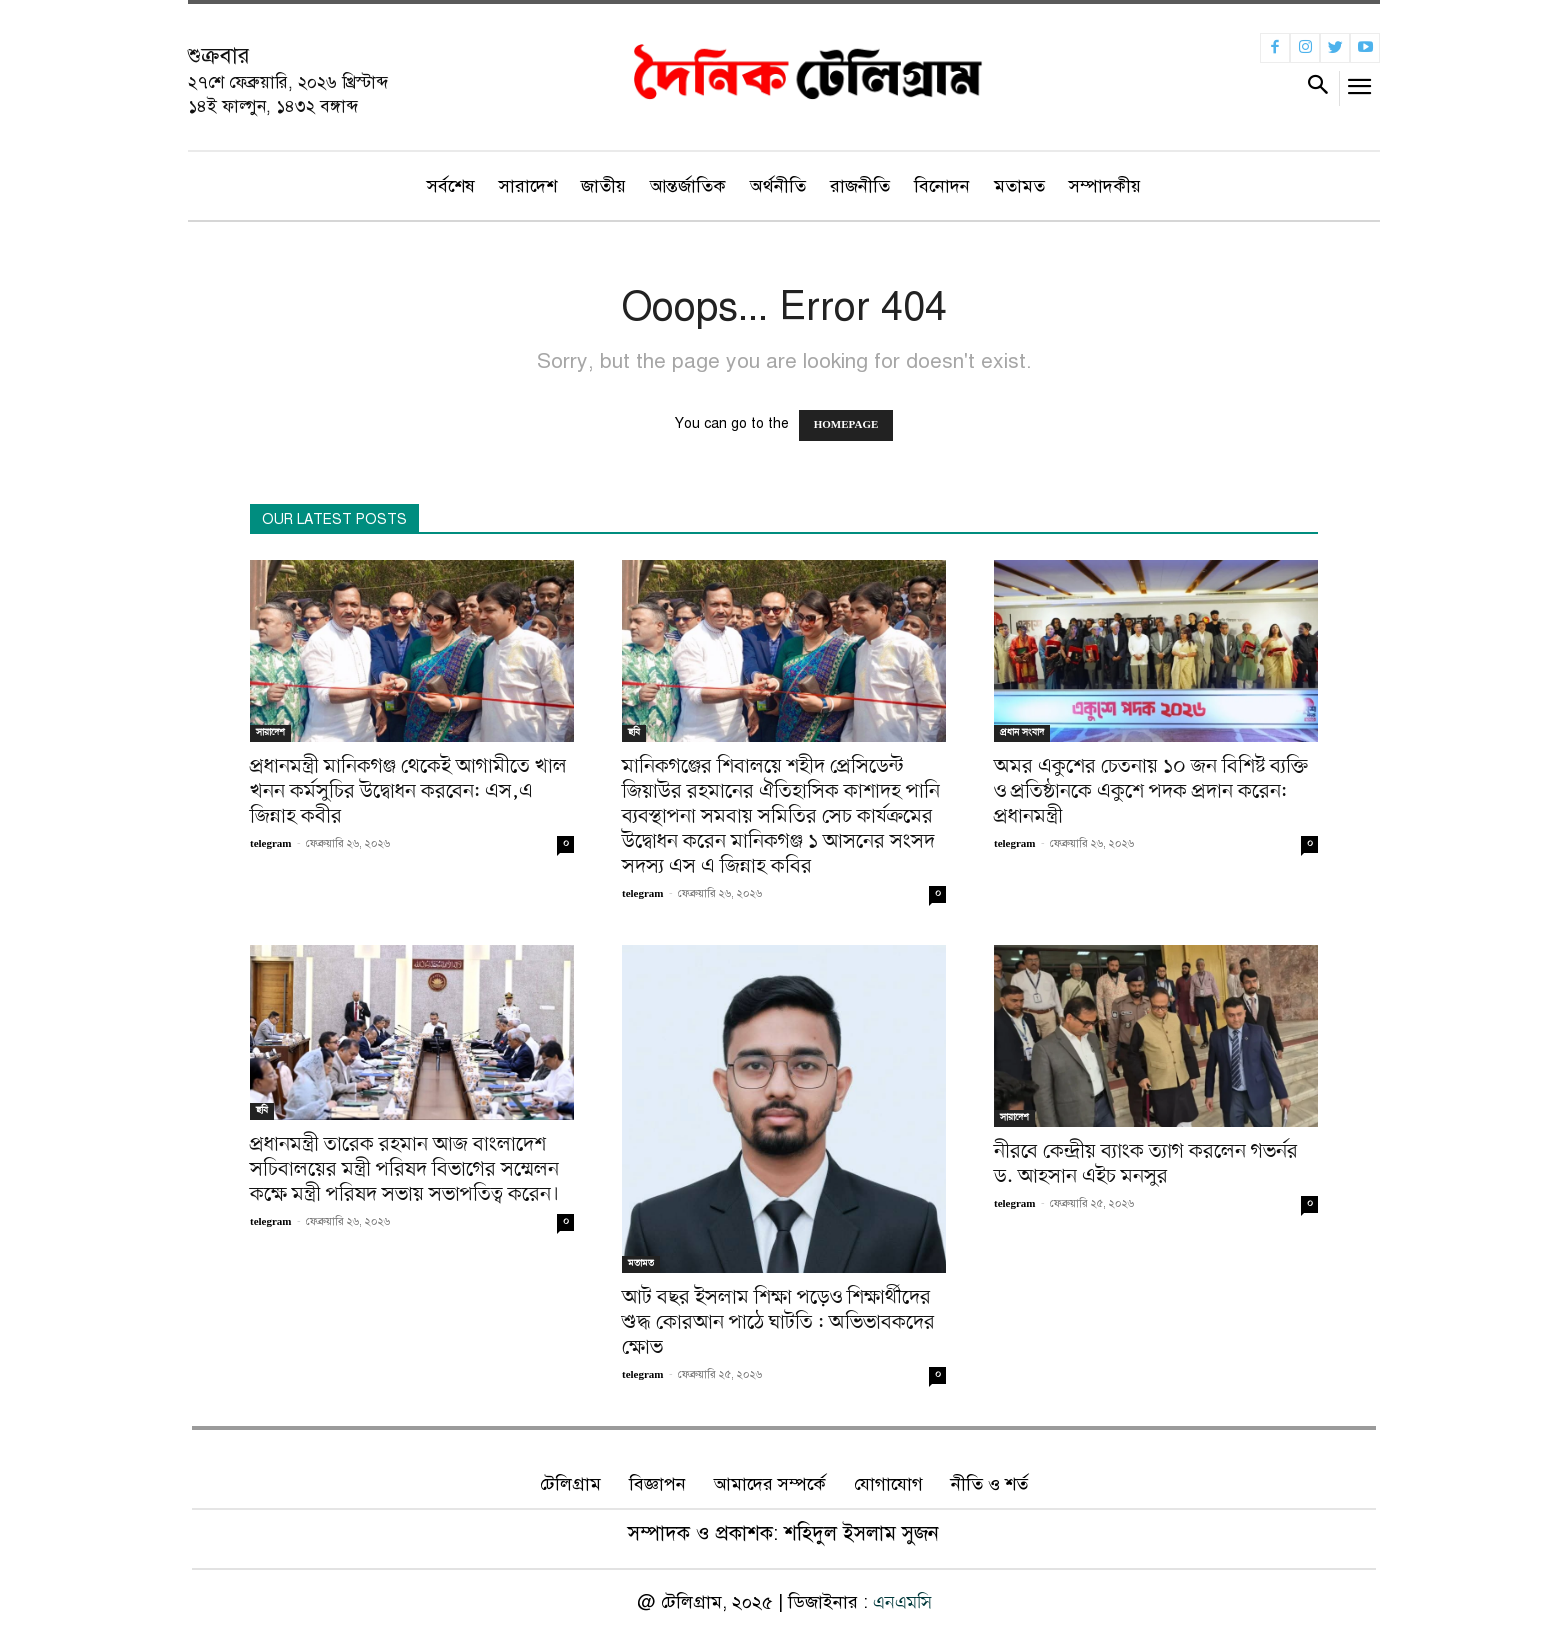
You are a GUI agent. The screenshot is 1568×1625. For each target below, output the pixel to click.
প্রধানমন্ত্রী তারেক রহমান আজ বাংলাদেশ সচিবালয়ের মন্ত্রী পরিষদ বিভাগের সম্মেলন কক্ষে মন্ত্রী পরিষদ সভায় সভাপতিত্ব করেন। (405, 1170)
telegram (271, 844)
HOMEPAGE (846, 425)
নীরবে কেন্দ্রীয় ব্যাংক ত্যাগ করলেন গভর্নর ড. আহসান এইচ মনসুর (1146, 1164)
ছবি (634, 732)
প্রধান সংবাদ (1022, 732)
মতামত (641, 1263)
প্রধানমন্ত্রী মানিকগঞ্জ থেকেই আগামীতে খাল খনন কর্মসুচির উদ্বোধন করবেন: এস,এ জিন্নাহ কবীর (408, 792)
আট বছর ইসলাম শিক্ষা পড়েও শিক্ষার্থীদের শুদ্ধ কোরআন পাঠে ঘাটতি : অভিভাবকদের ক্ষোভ (778, 1323)
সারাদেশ (270, 732)
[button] (1317, 88)
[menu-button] (1360, 91)
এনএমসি (902, 1603)
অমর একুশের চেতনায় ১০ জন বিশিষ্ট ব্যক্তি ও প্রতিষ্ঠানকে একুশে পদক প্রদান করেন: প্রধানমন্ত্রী (1151, 792)
